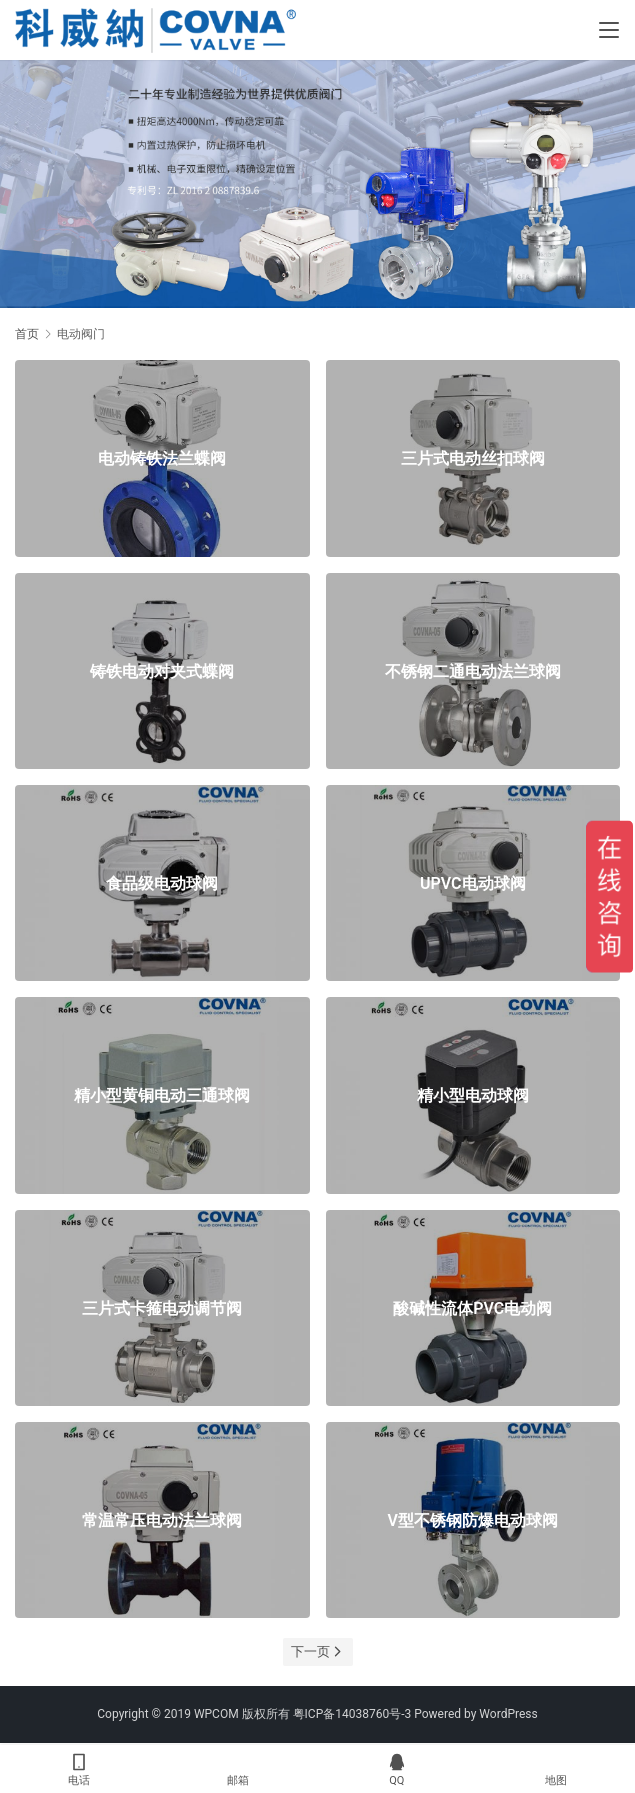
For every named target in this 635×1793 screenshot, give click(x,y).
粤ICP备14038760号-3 (352, 1714)
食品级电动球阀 (162, 883)
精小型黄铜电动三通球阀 (162, 1095)
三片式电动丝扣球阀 (473, 458)
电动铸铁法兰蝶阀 (162, 458)
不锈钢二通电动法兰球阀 (473, 670)
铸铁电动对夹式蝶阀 (162, 670)
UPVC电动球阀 (473, 883)
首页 (27, 334)
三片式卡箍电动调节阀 (162, 1307)
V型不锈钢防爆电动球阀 (473, 1520)
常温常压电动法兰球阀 (162, 1520)
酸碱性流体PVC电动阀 (472, 1307)
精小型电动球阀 (473, 1095)
